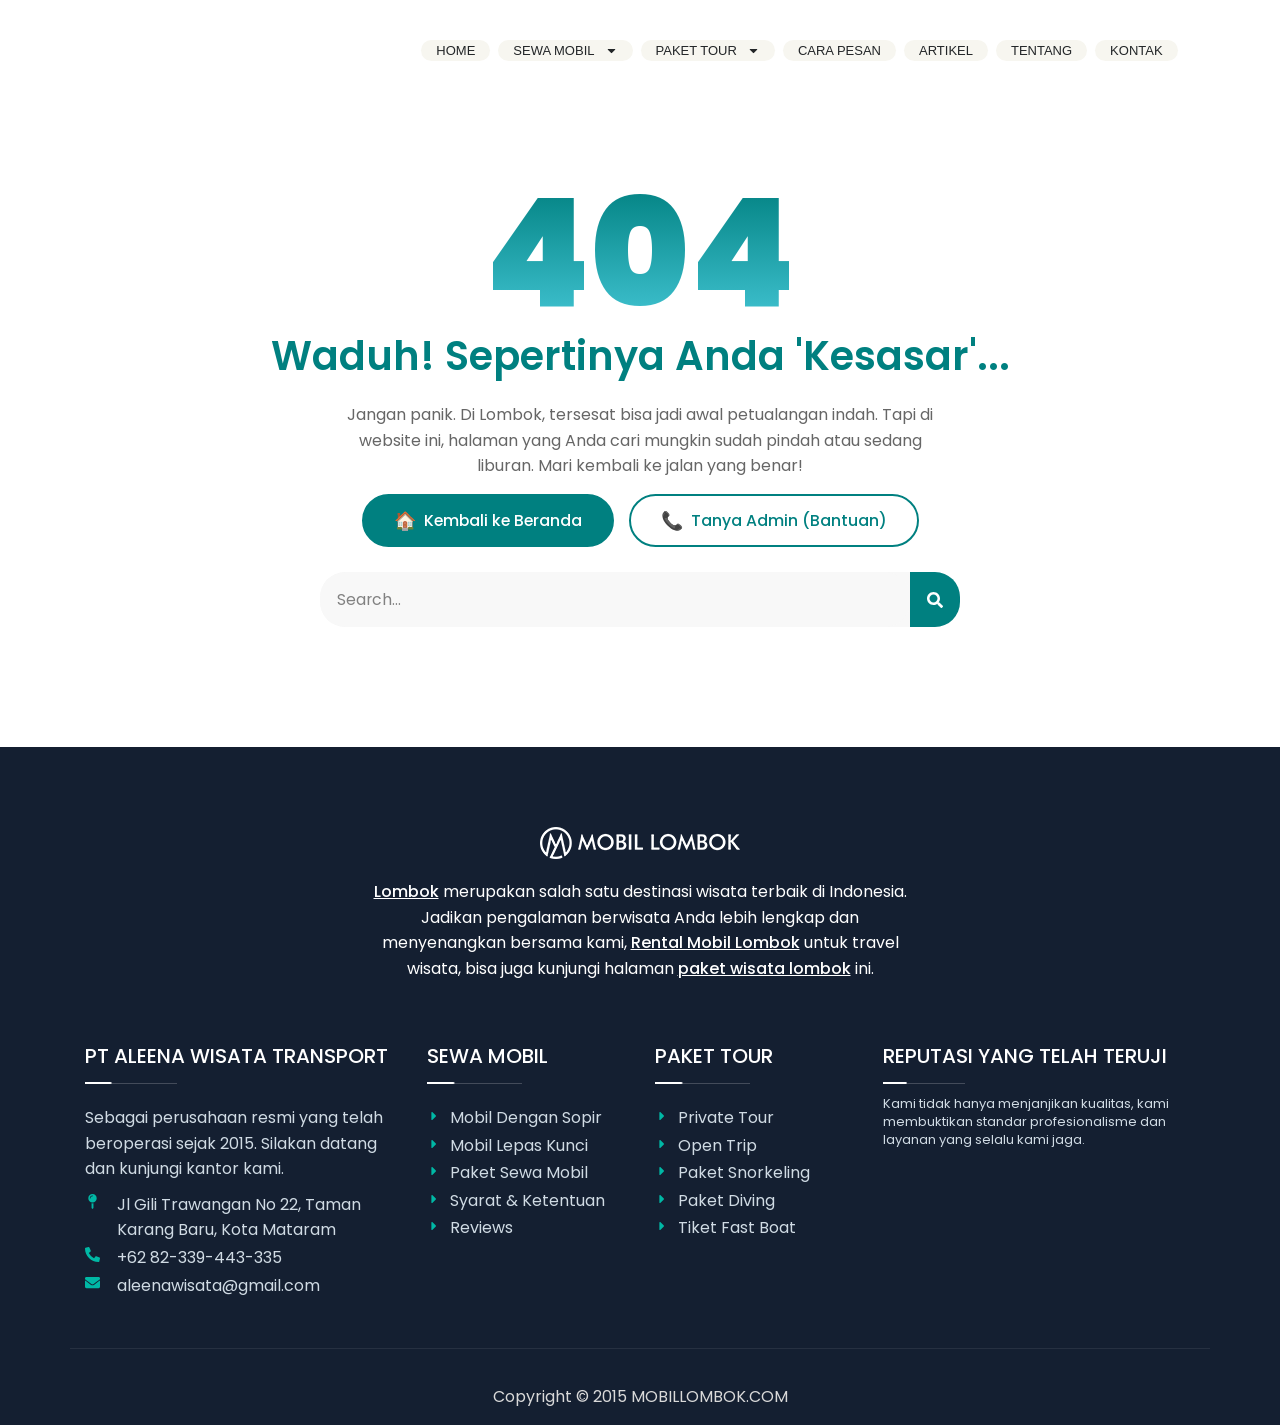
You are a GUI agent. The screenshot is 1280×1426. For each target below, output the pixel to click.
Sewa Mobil (565, 50)
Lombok (406, 892)
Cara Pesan (839, 50)
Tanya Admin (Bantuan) (776, 521)
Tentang (1041, 50)
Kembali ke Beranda (488, 521)
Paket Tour (708, 50)
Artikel (946, 50)
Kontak (1136, 50)
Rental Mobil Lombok (715, 943)
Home (455, 50)
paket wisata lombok (764, 969)
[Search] (935, 600)
